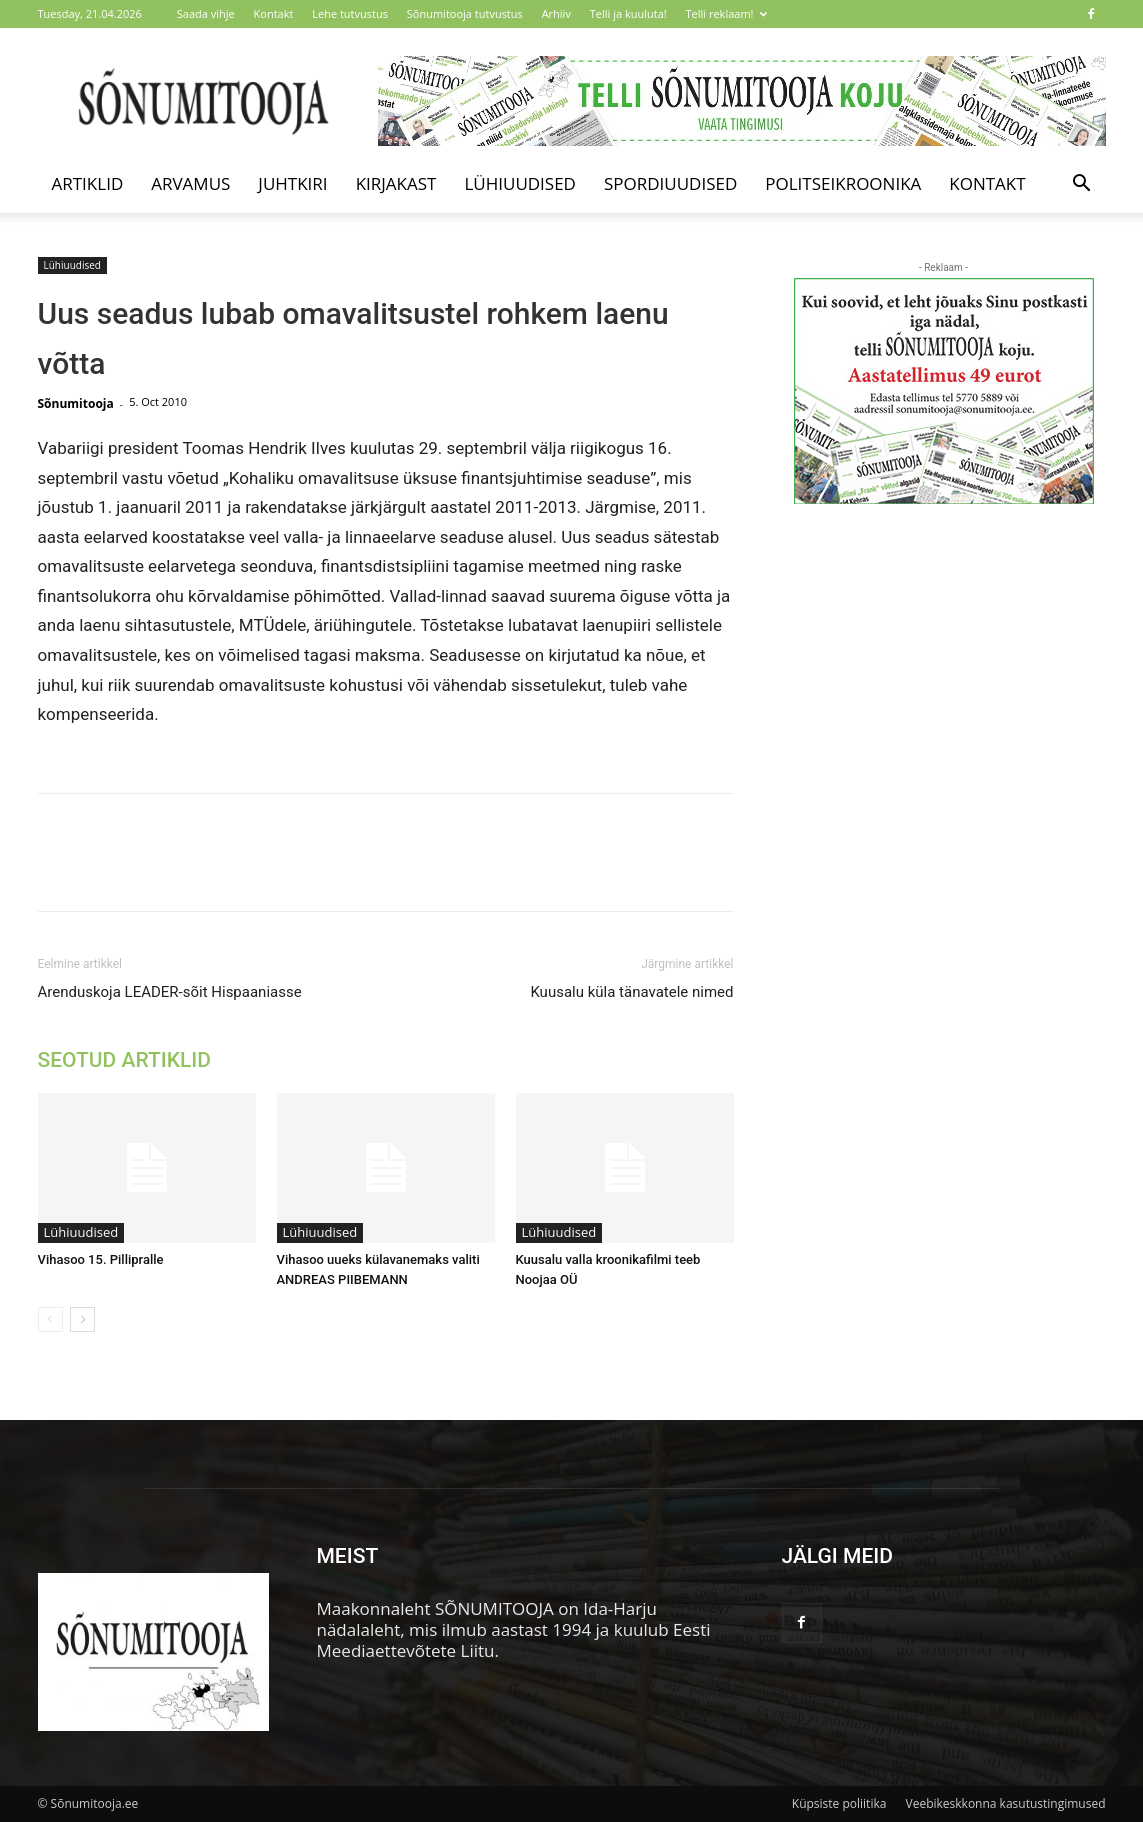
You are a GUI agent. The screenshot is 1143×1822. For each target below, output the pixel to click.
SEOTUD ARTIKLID (124, 1060)
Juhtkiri (292, 183)
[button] (1082, 184)
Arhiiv (556, 13)
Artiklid (88, 183)
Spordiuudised (670, 183)
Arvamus (190, 183)
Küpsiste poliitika (839, 1803)
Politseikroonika (843, 183)
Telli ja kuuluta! (628, 13)
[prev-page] (50, 1319)
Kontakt (274, 13)
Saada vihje (206, 13)
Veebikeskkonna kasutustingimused (1006, 1803)
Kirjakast (396, 183)
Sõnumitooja (76, 403)
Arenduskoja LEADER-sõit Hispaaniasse (170, 992)
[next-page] (82, 1319)
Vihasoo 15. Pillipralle (101, 1259)
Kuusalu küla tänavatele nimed (631, 992)
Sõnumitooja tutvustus (465, 13)
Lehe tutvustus (350, 13)
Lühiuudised (520, 183)
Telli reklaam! (727, 13)
